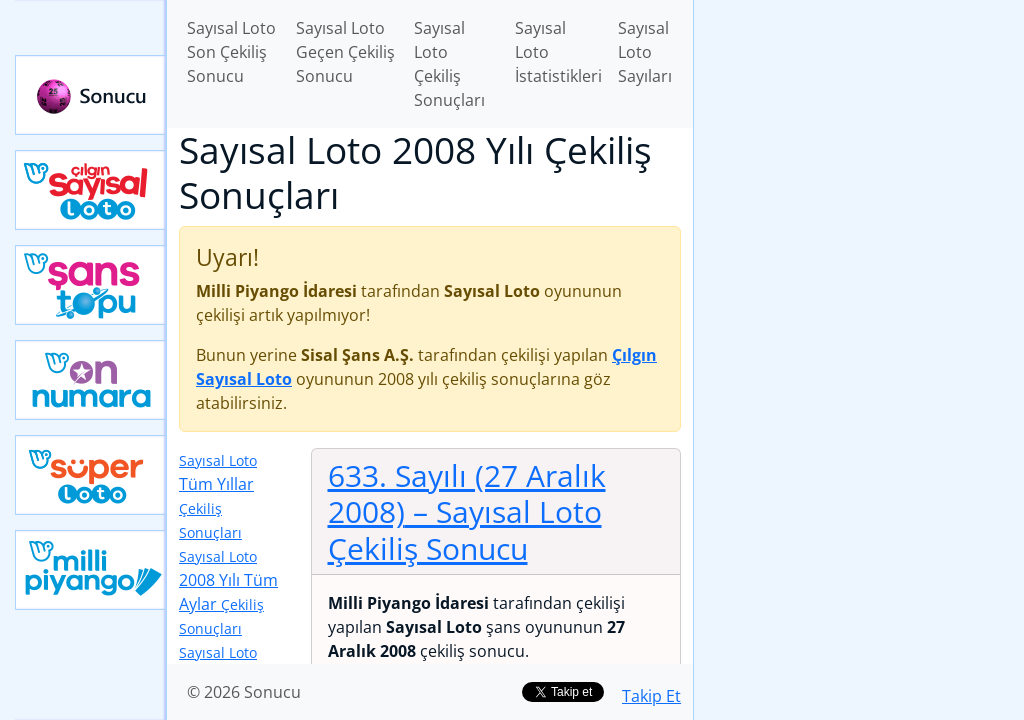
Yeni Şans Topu (91, 285)
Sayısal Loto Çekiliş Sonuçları (449, 64)
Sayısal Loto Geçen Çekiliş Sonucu (345, 52)
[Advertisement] (859, 141)
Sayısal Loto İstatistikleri (558, 52)
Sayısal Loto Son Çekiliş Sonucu (231, 52)
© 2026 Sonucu (244, 692)
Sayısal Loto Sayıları (645, 52)
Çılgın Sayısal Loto (91, 190)
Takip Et (651, 696)
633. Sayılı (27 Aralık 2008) (467, 511)
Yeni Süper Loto (91, 475)
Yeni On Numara (91, 380)
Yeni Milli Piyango (91, 570)
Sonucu (91, 95)
